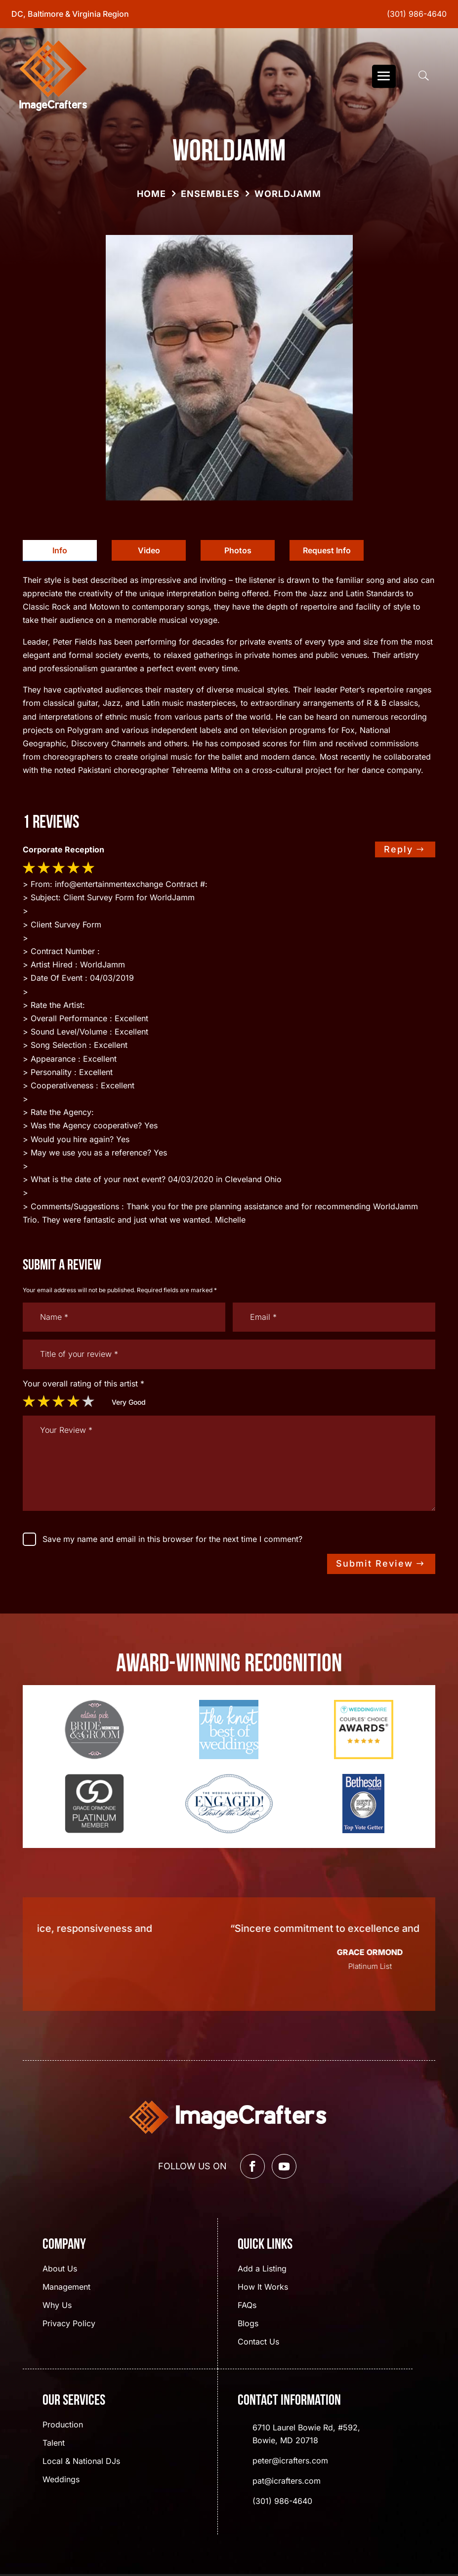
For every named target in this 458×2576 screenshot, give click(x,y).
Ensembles (210, 194)
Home (151, 194)
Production (62, 2425)
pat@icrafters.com (286, 2481)
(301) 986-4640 (417, 14)
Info (59, 550)
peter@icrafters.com (290, 2460)
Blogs (248, 2324)
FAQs (247, 2306)
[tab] (60, 550)
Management (66, 2287)
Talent (53, 2443)
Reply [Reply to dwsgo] (398, 849)
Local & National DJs (81, 2462)
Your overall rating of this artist (83, 1383)
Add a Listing (262, 2269)
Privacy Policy (68, 2324)
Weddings (61, 2480)
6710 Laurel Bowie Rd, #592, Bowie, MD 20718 (306, 2433)
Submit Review (374, 1563)
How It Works (263, 2287)
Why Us (57, 2306)
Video (149, 550)
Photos (237, 550)
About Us (59, 2269)
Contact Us (258, 2342)
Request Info (327, 550)
